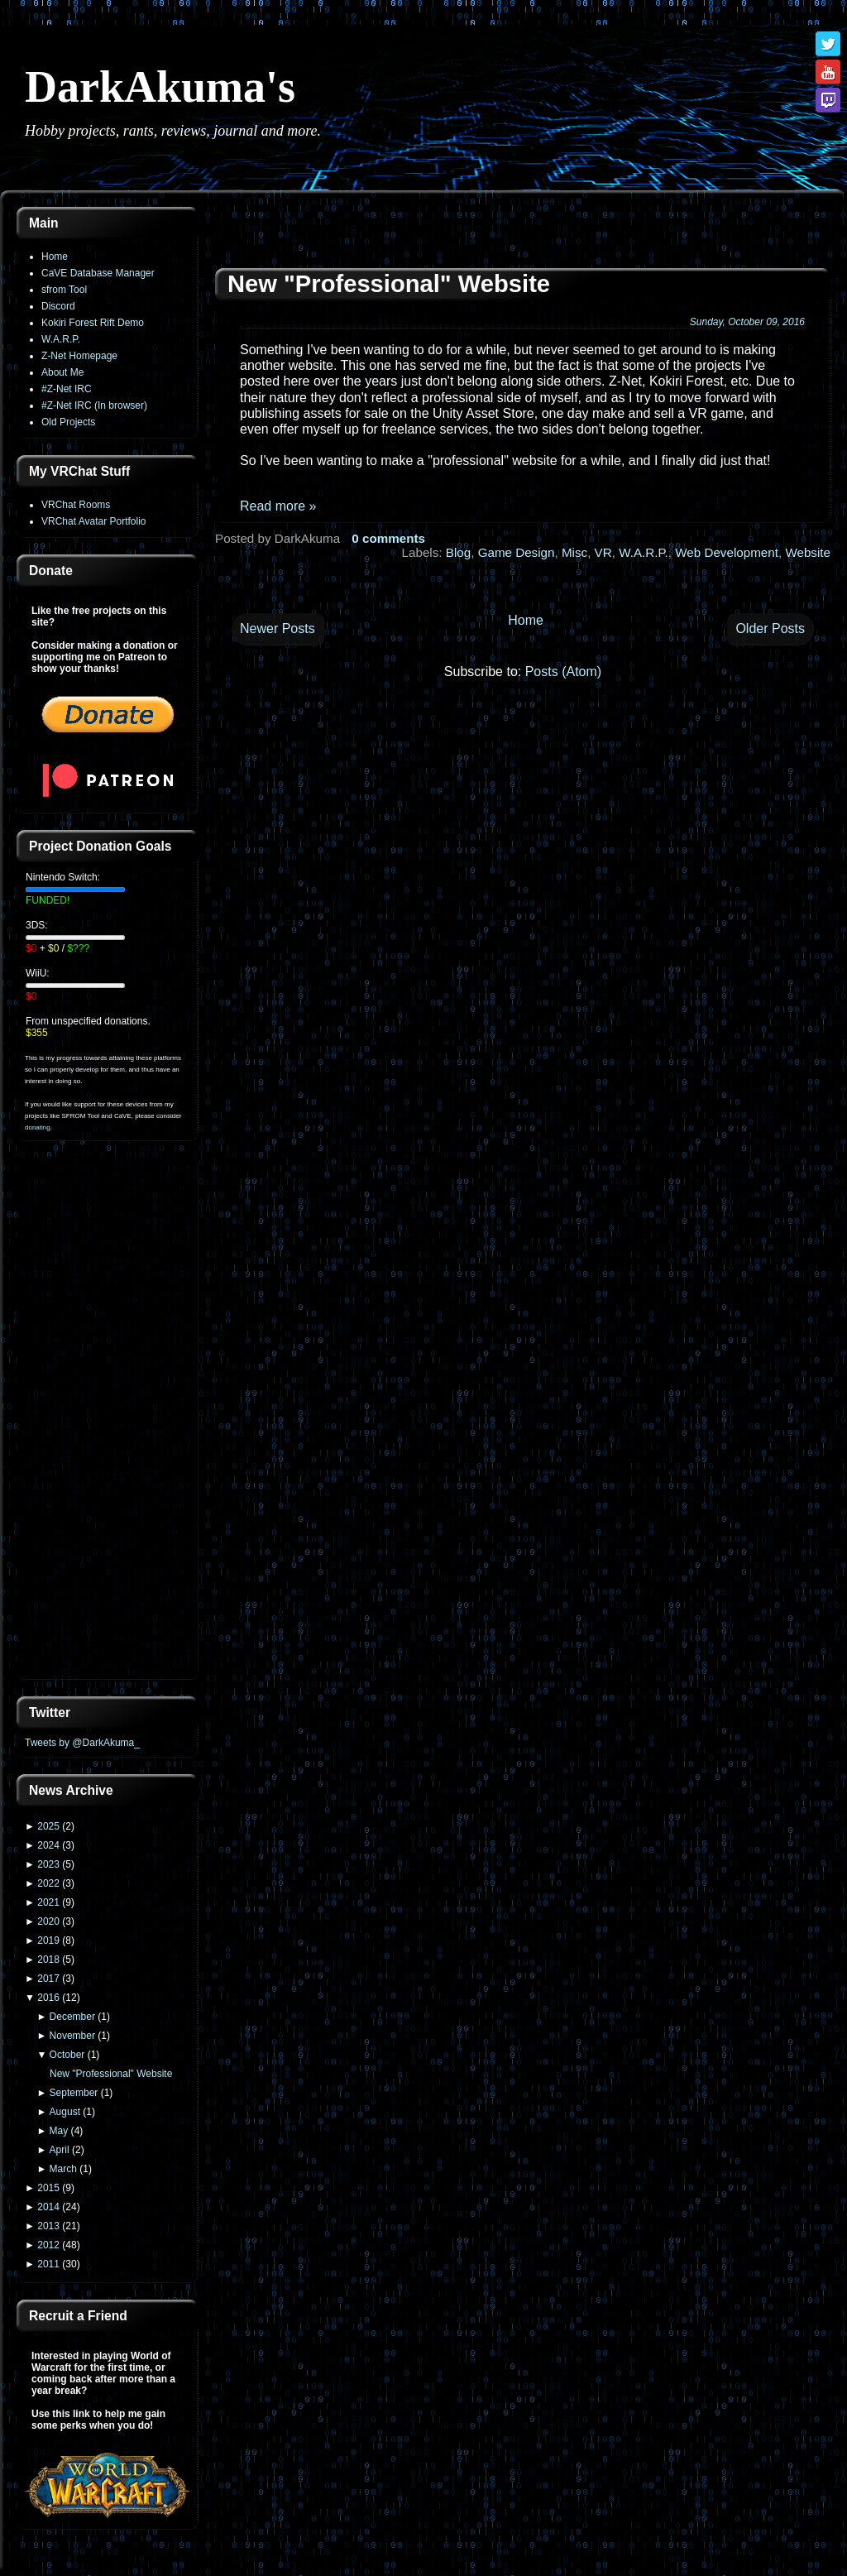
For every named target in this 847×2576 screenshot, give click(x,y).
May (59, 2131)
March (63, 2169)
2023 (48, 1864)
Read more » (278, 506)
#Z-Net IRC (66, 389)
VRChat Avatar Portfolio (93, 521)
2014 (48, 2207)
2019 (48, 1940)
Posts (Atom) (563, 671)
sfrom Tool (64, 289)
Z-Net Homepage (79, 356)
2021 (48, 1902)
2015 (48, 2188)
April (59, 2150)
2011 (48, 2264)
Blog (458, 552)
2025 (48, 1826)
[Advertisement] (107, 1420)
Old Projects (68, 422)
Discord (58, 306)
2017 (48, 1978)
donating (37, 1127)
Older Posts (770, 628)
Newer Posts (277, 628)
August (65, 2112)
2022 (48, 1883)
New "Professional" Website (111, 2074)
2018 (48, 1959)
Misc (574, 552)
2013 (48, 2226)
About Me (62, 372)
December (72, 2016)
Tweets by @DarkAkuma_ (82, 1743)
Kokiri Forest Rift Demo (92, 323)
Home (54, 256)
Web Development (726, 552)
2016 (48, 1997)
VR (603, 552)
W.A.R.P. (60, 339)
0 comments (388, 538)
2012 (48, 2245)
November (72, 2035)
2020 (48, 1921)
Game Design (516, 552)
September (74, 2093)
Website (807, 552)
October (67, 2054)
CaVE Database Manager (98, 273)
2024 (48, 1845)
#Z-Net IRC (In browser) (94, 405)
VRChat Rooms (75, 505)
